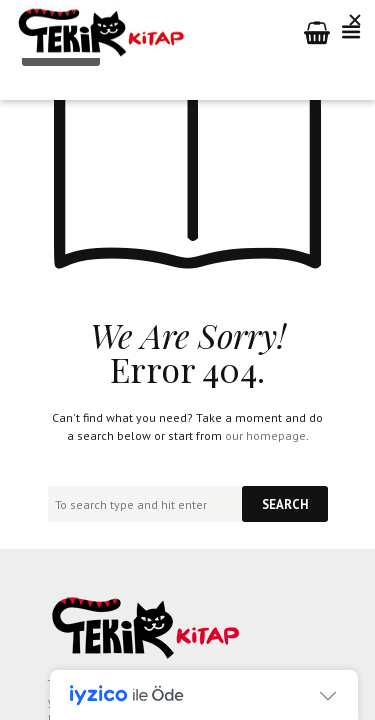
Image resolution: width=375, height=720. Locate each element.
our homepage (265, 435)
